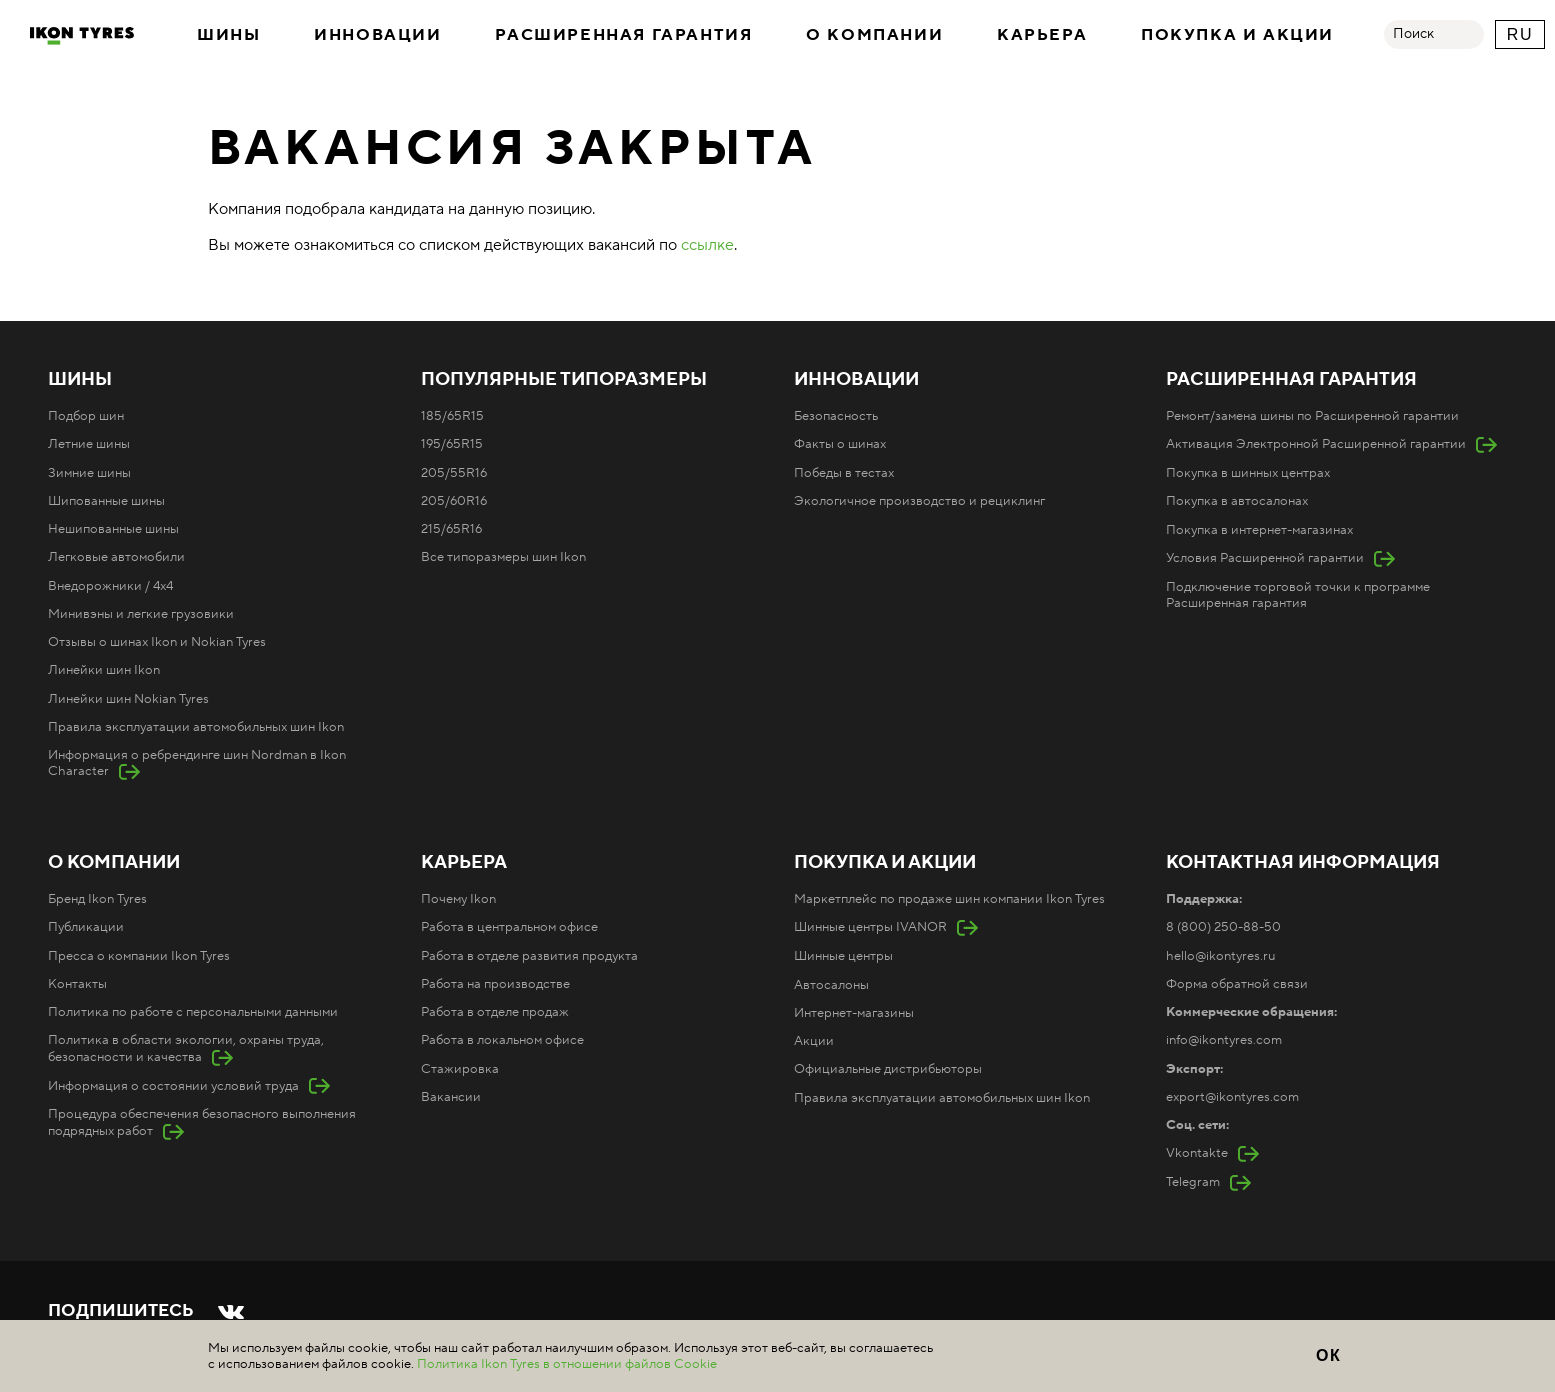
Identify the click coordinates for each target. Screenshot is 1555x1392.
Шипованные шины (106, 501)
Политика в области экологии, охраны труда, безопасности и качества (186, 1048)
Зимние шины (89, 473)
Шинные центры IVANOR (870, 927)
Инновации (377, 35)
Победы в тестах (844, 473)
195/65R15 (452, 444)
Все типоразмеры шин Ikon (503, 557)
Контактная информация (1303, 863)
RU (1520, 34)
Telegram (1193, 1182)
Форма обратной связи (1237, 984)
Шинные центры (843, 956)
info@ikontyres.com (1224, 1040)
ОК (1328, 1355)
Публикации (86, 927)
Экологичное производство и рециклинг (919, 501)
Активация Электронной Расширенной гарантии (1316, 444)
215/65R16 (451, 529)
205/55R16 (454, 473)
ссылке (707, 245)
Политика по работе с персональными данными (193, 1012)
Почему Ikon (458, 899)
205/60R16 (454, 501)
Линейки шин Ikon (104, 670)
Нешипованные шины (113, 529)
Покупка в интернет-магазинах (1259, 530)
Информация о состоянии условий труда (173, 1086)
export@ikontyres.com (1232, 1097)
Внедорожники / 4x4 (110, 586)
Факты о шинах (840, 444)
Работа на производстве (495, 984)
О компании (874, 35)
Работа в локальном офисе (502, 1040)
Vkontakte (1197, 1153)
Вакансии (451, 1097)
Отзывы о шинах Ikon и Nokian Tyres (157, 642)
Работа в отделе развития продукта (529, 956)
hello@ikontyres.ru (1220, 956)
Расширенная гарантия (623, 35)
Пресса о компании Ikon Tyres (139, 956)
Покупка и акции (1237, 35)
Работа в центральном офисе (509, 927)
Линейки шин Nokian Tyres (128, 699)
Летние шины (89, 444)
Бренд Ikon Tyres (97, 899)
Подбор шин (86, 416)
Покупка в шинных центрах (1248, 473)
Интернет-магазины (854, 1013)
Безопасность (836, 416)
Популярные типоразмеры (564, 380)
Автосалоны (831, 985)
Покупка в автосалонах (1237, 501)
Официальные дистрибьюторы (888, 1069)
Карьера (1042, 35)
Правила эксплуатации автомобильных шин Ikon (196, 727)
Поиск (1413, 34)
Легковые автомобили (116, 557)
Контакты (77, 984)
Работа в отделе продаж (495, 1012)
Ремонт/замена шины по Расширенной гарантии (1312, 416)
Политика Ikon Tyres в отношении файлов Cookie (567, 1364)
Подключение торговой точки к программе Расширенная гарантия (1298, 595)
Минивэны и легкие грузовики (141, 614)
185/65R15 (452, 416)
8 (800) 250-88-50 (1223, 927)
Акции (814, 1041)
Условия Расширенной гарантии (1265, 558)
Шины (228, 35)
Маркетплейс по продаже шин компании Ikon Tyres (949, 899)
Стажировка (460, 1069)
